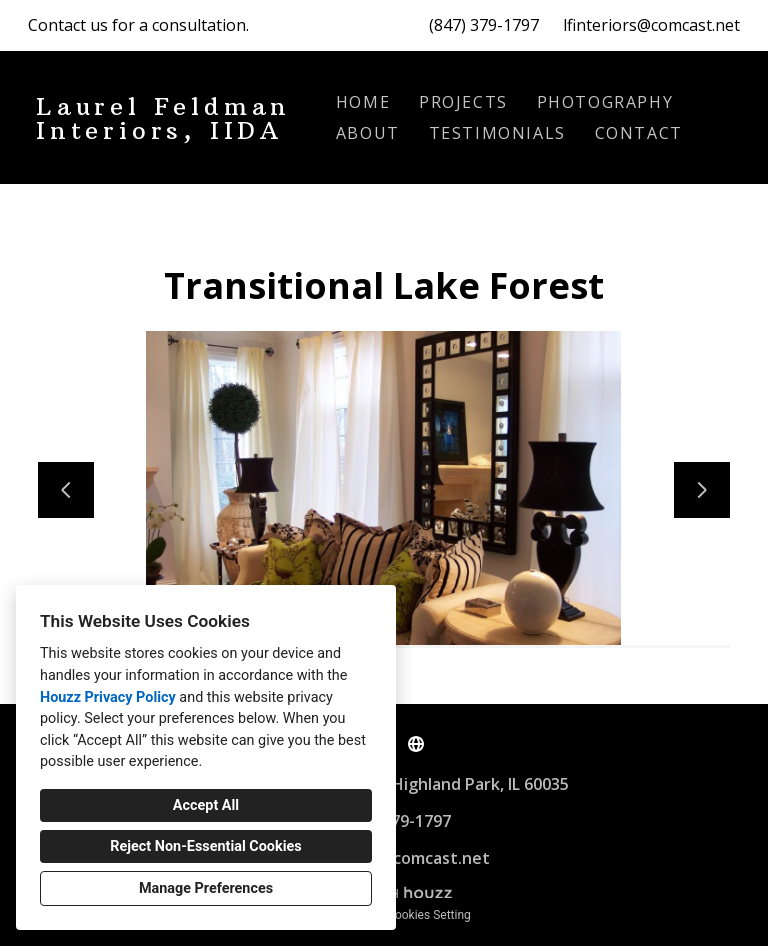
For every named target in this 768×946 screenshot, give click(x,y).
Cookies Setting (429, 915)
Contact (639, 133)
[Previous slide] (66, 490)
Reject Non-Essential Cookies (205, 846)
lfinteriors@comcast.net (651, 25)
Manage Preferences (206, 888)
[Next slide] (702, 490)
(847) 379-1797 (484, 25)
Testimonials (497, 133)
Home (363, 102)
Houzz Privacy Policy (108, 697)
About (368, 133)
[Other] (416, 744)
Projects (463, 102)
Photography (605, 102)
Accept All (206, 805)
